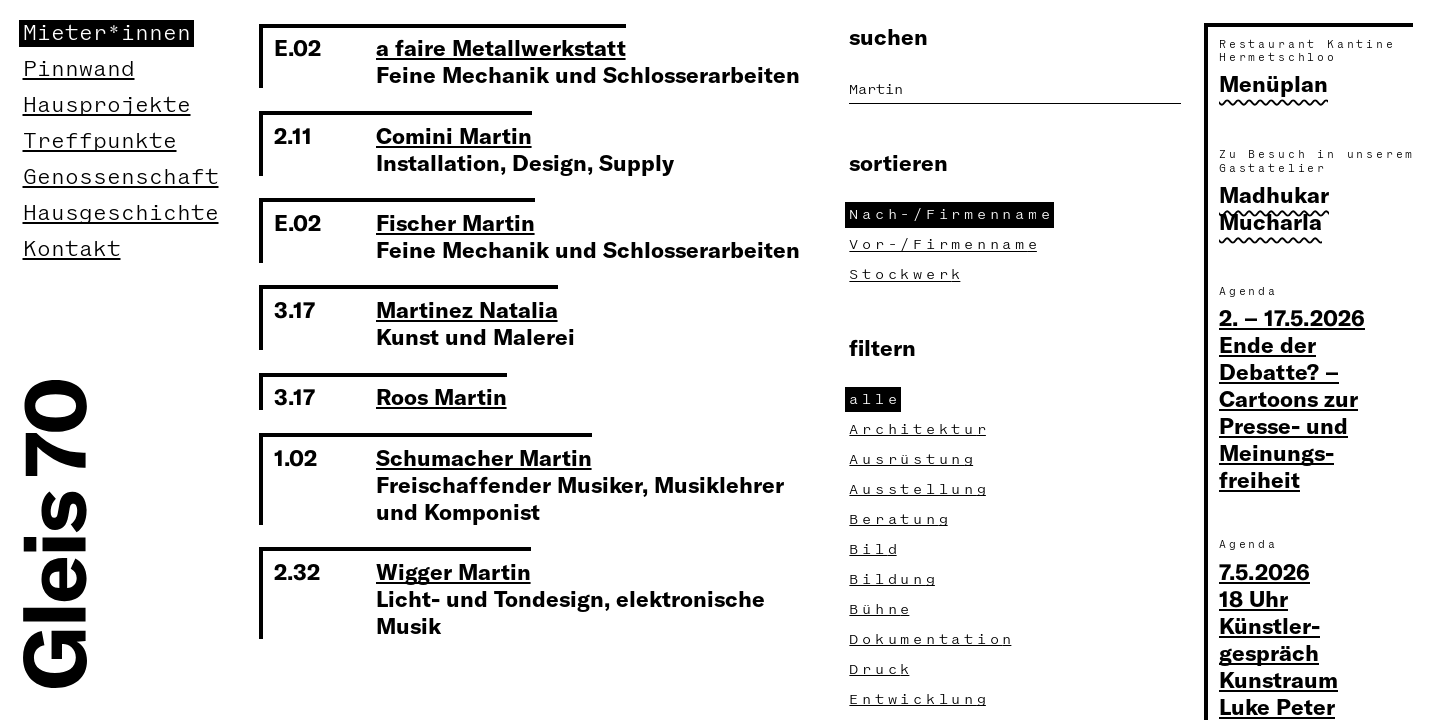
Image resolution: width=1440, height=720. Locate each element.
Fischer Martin (455, 222)
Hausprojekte (107, 105)
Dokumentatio (932, 639)
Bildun (894, 579)
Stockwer (907, 274)
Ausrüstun (913, 459)
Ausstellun (919, 489)
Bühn (881, 609)
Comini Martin (454, 135)
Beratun (900, 519)
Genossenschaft (121, 177)
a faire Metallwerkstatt (501, 47)
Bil (875, 549)
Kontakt (72, 249)
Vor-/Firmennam (945, 244)
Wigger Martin (453, 571)
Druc (881, 669)
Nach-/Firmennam (951, 214)
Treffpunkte (100, 141)
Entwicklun (919, 699)
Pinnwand (79, 69)
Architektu (919, 429)
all (875, 399)
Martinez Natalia (467, 309)
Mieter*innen (107, 33)
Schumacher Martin (484, 457)
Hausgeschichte (121, 213)
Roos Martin (441, 396)
